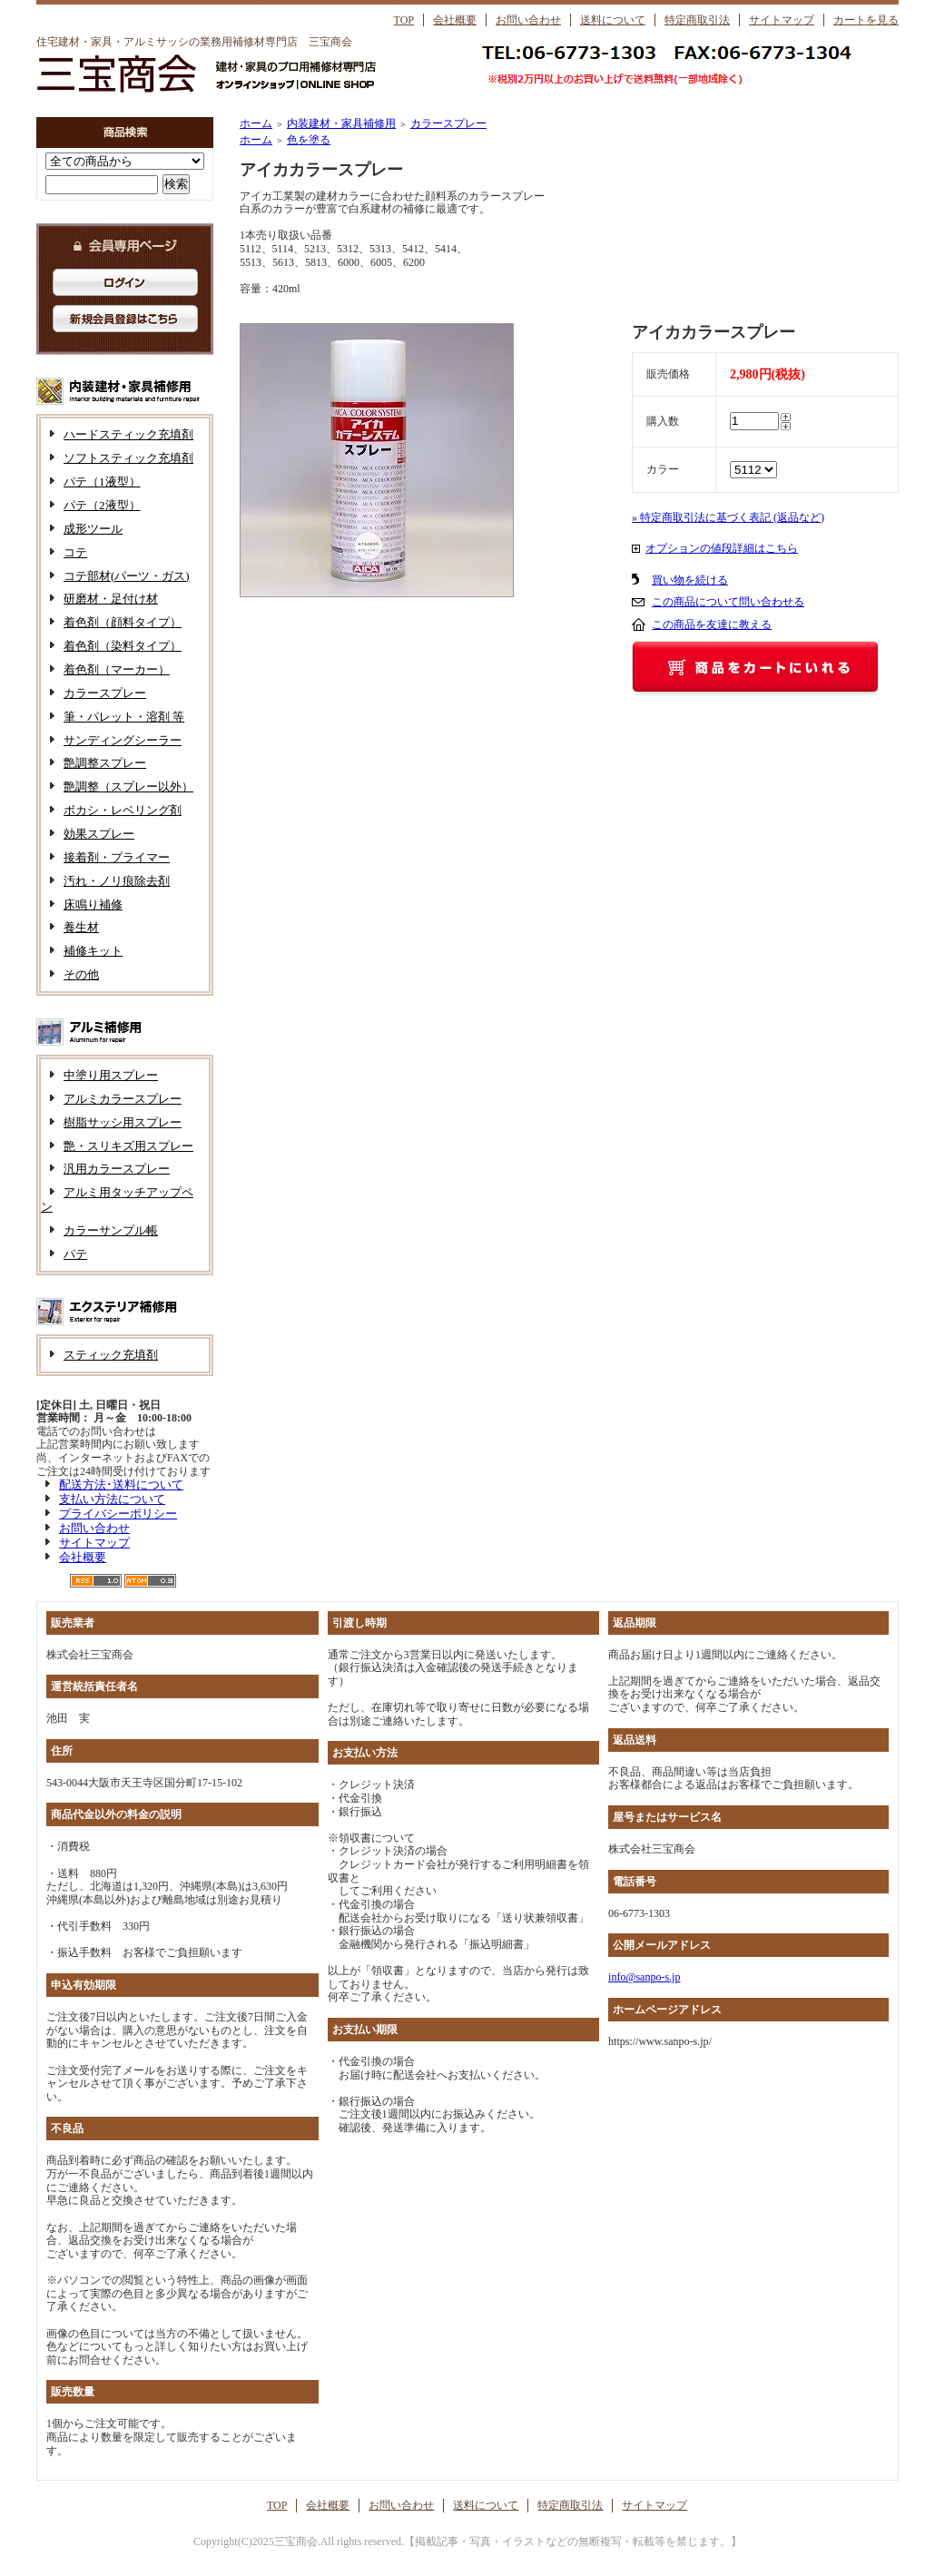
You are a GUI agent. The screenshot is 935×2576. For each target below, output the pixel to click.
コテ (75, 552)
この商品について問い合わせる (728, 601)
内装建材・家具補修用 (341, 123)
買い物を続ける (690, 580)
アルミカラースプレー (123, 1099)
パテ (75, 1254)
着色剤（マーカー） (117, 669)
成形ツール (93, 529)
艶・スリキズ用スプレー (128, 1146)
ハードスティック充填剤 (128, 434)
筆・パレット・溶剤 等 (124, 716)
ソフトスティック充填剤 (128, 458)
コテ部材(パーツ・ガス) (127, 576)
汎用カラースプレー (117, 1168)
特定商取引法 (697, 20)
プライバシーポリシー (118, 1513)
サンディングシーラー (123, 740)
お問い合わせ (528, 20)
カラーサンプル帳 (111, 1230)
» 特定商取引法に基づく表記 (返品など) (728, 517)
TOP (404, 20)
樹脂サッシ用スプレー (123, 1122)
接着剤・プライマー (117, 857)
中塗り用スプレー (111, 1075)
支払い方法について (112, 1499)
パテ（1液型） (102, 481)
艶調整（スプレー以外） (128, 786)
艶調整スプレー (105, 763)
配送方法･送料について (121, 1484)
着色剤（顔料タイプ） (123, 622)
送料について (612, 20)
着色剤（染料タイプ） (123, 646)
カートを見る (866, 20)
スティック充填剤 (111, 1355)
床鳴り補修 (93, 904)
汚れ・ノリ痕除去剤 (117, 881)
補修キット (93, 951)
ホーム (256, 123)
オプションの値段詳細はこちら (721, 548)
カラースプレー (105, 693)
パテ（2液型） (102, 505)
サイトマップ (781, 20)
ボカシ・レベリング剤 (123, 810)
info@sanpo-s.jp (644, 1977)
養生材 (81, 927)
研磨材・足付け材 (111, 598)
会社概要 (455, 20)
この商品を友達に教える (712, 624)
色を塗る (308, 139)
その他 (81, 974)
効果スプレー (99, 834)
